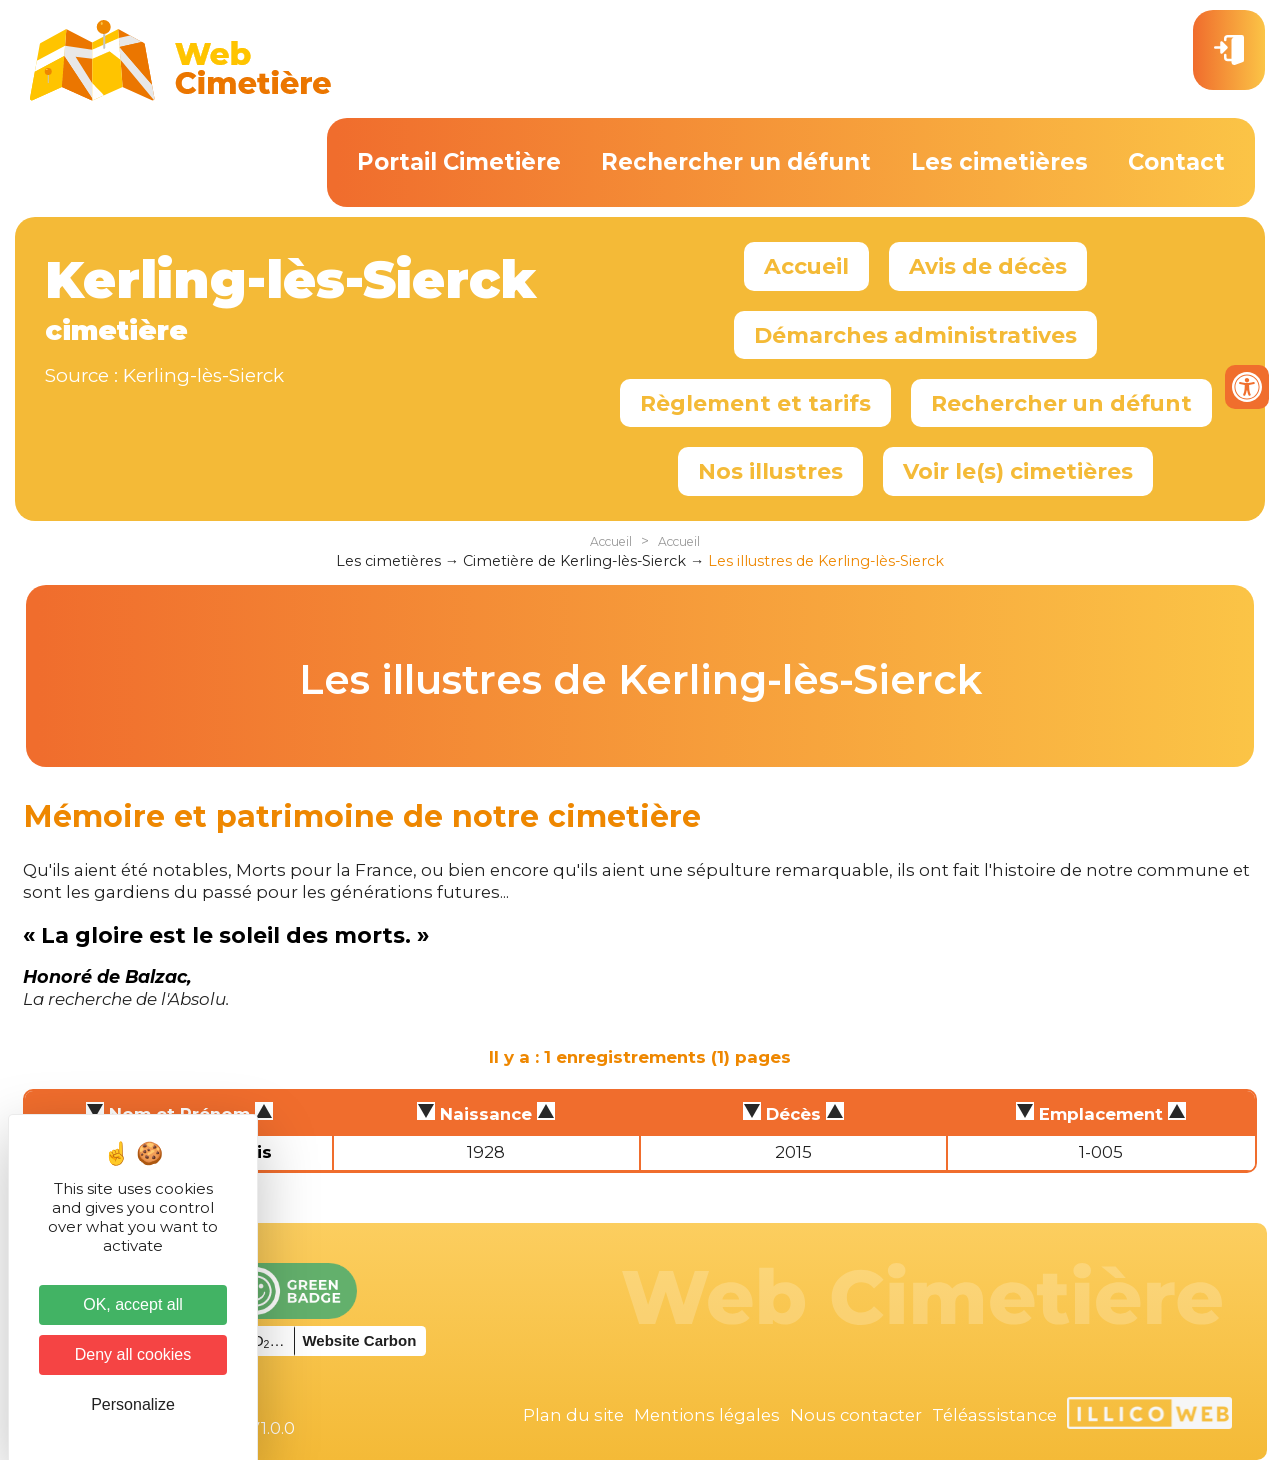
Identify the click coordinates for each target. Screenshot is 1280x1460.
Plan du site (573, 1415)
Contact (1176, 162)
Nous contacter (856, 1415)
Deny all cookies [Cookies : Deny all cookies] (133, 1354)
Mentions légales (707, 1415)
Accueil (806, 266)
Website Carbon (359, 1340)
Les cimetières (999, 162)
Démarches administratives (915, 335)
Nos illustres (770, 471)
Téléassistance (994, 1415)
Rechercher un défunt (736, 162)
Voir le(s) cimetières (1018, 471)
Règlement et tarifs (755, 403)
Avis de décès (988, 266)
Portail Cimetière (459, 162)
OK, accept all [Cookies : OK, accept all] (133, 1304)
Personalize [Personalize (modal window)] (133, 1404)
